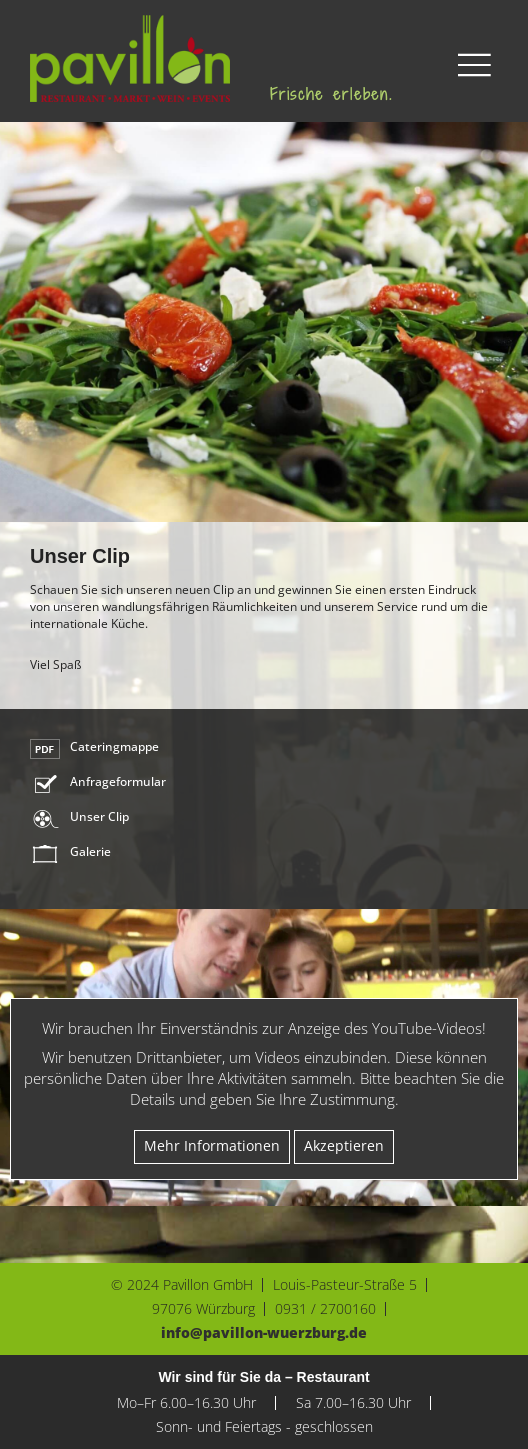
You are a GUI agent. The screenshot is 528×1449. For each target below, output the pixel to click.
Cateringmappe (114, 747)
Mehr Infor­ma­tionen (212, 1146)
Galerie (90, 852)
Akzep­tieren (344, 1146)
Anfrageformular (118, 782)
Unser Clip (99, 817)
